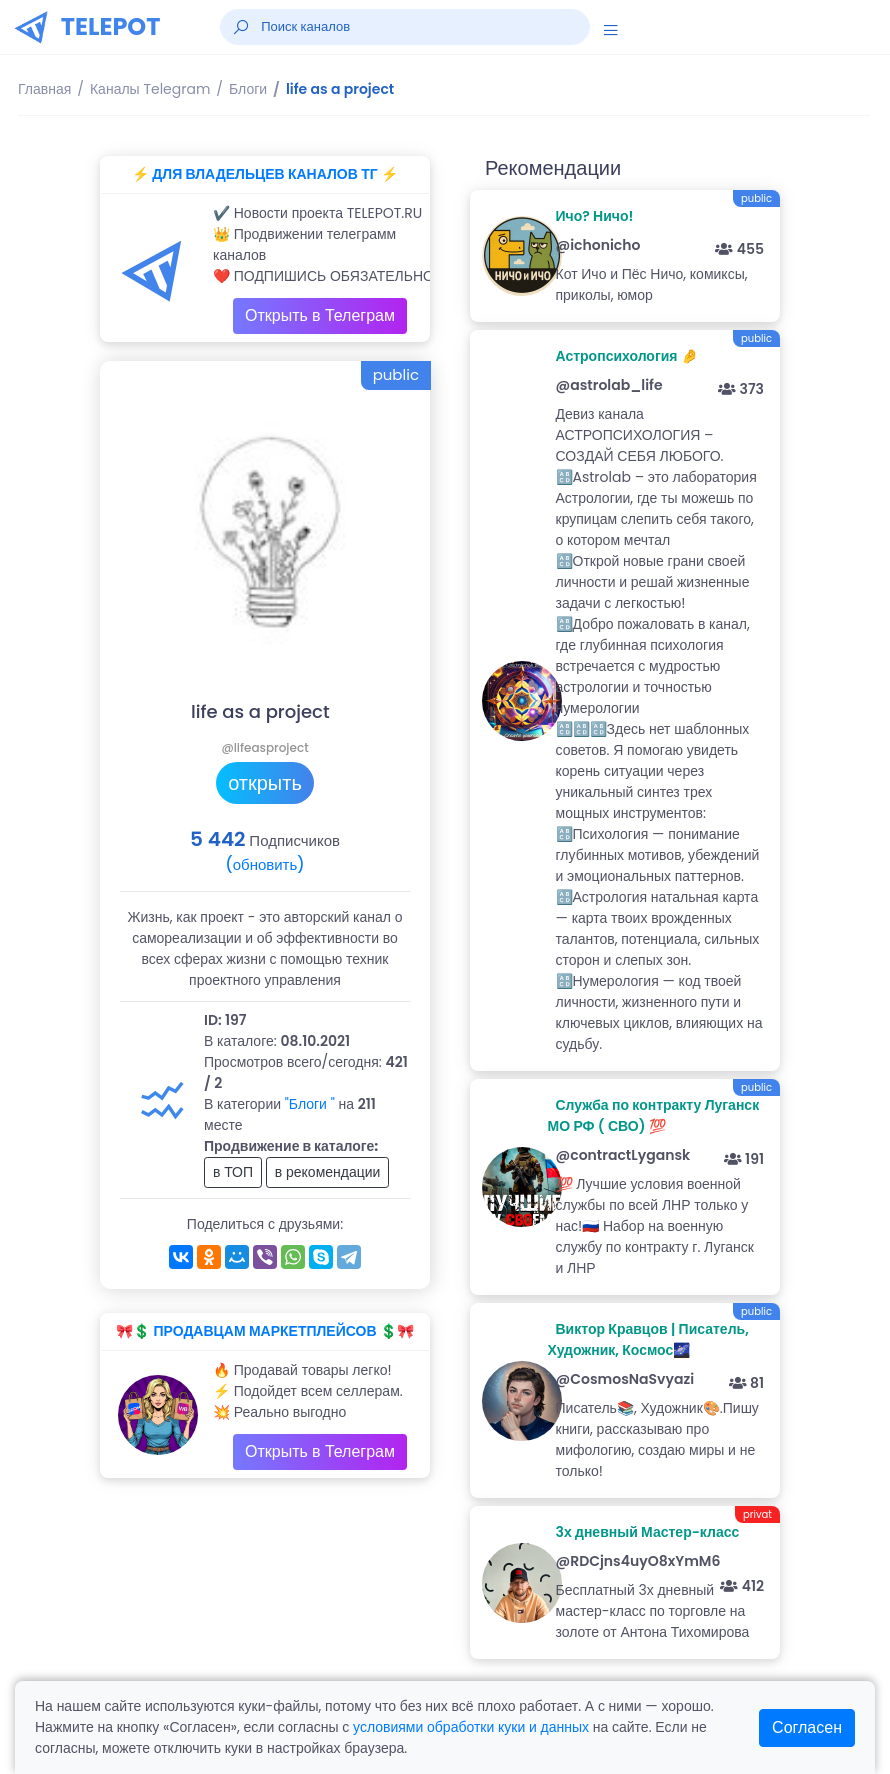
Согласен (807, 1727)
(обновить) (264, 864)
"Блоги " (310, 1104)
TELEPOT (111, 26)
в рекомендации (328, 1172)
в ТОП (233, 1172)
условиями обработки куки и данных (471, 1727)
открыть (265, 783)
